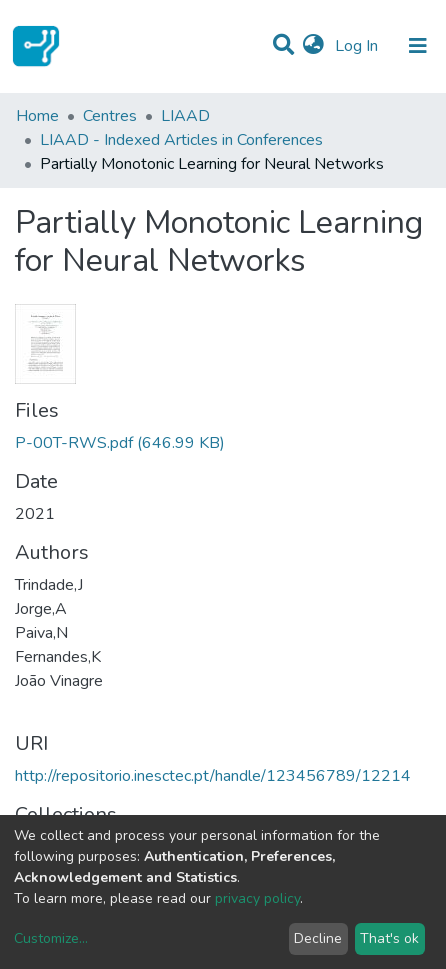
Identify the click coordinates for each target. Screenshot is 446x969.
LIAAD (185, 116)
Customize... (51, 938)
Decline (318, 938)
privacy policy (257, 898)
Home (37, 116)
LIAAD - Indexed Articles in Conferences (181, 140)
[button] (313, 46)
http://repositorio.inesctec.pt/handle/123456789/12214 (213, 776)
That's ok (389, 938)
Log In (358, 46)
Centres (110, 116)
